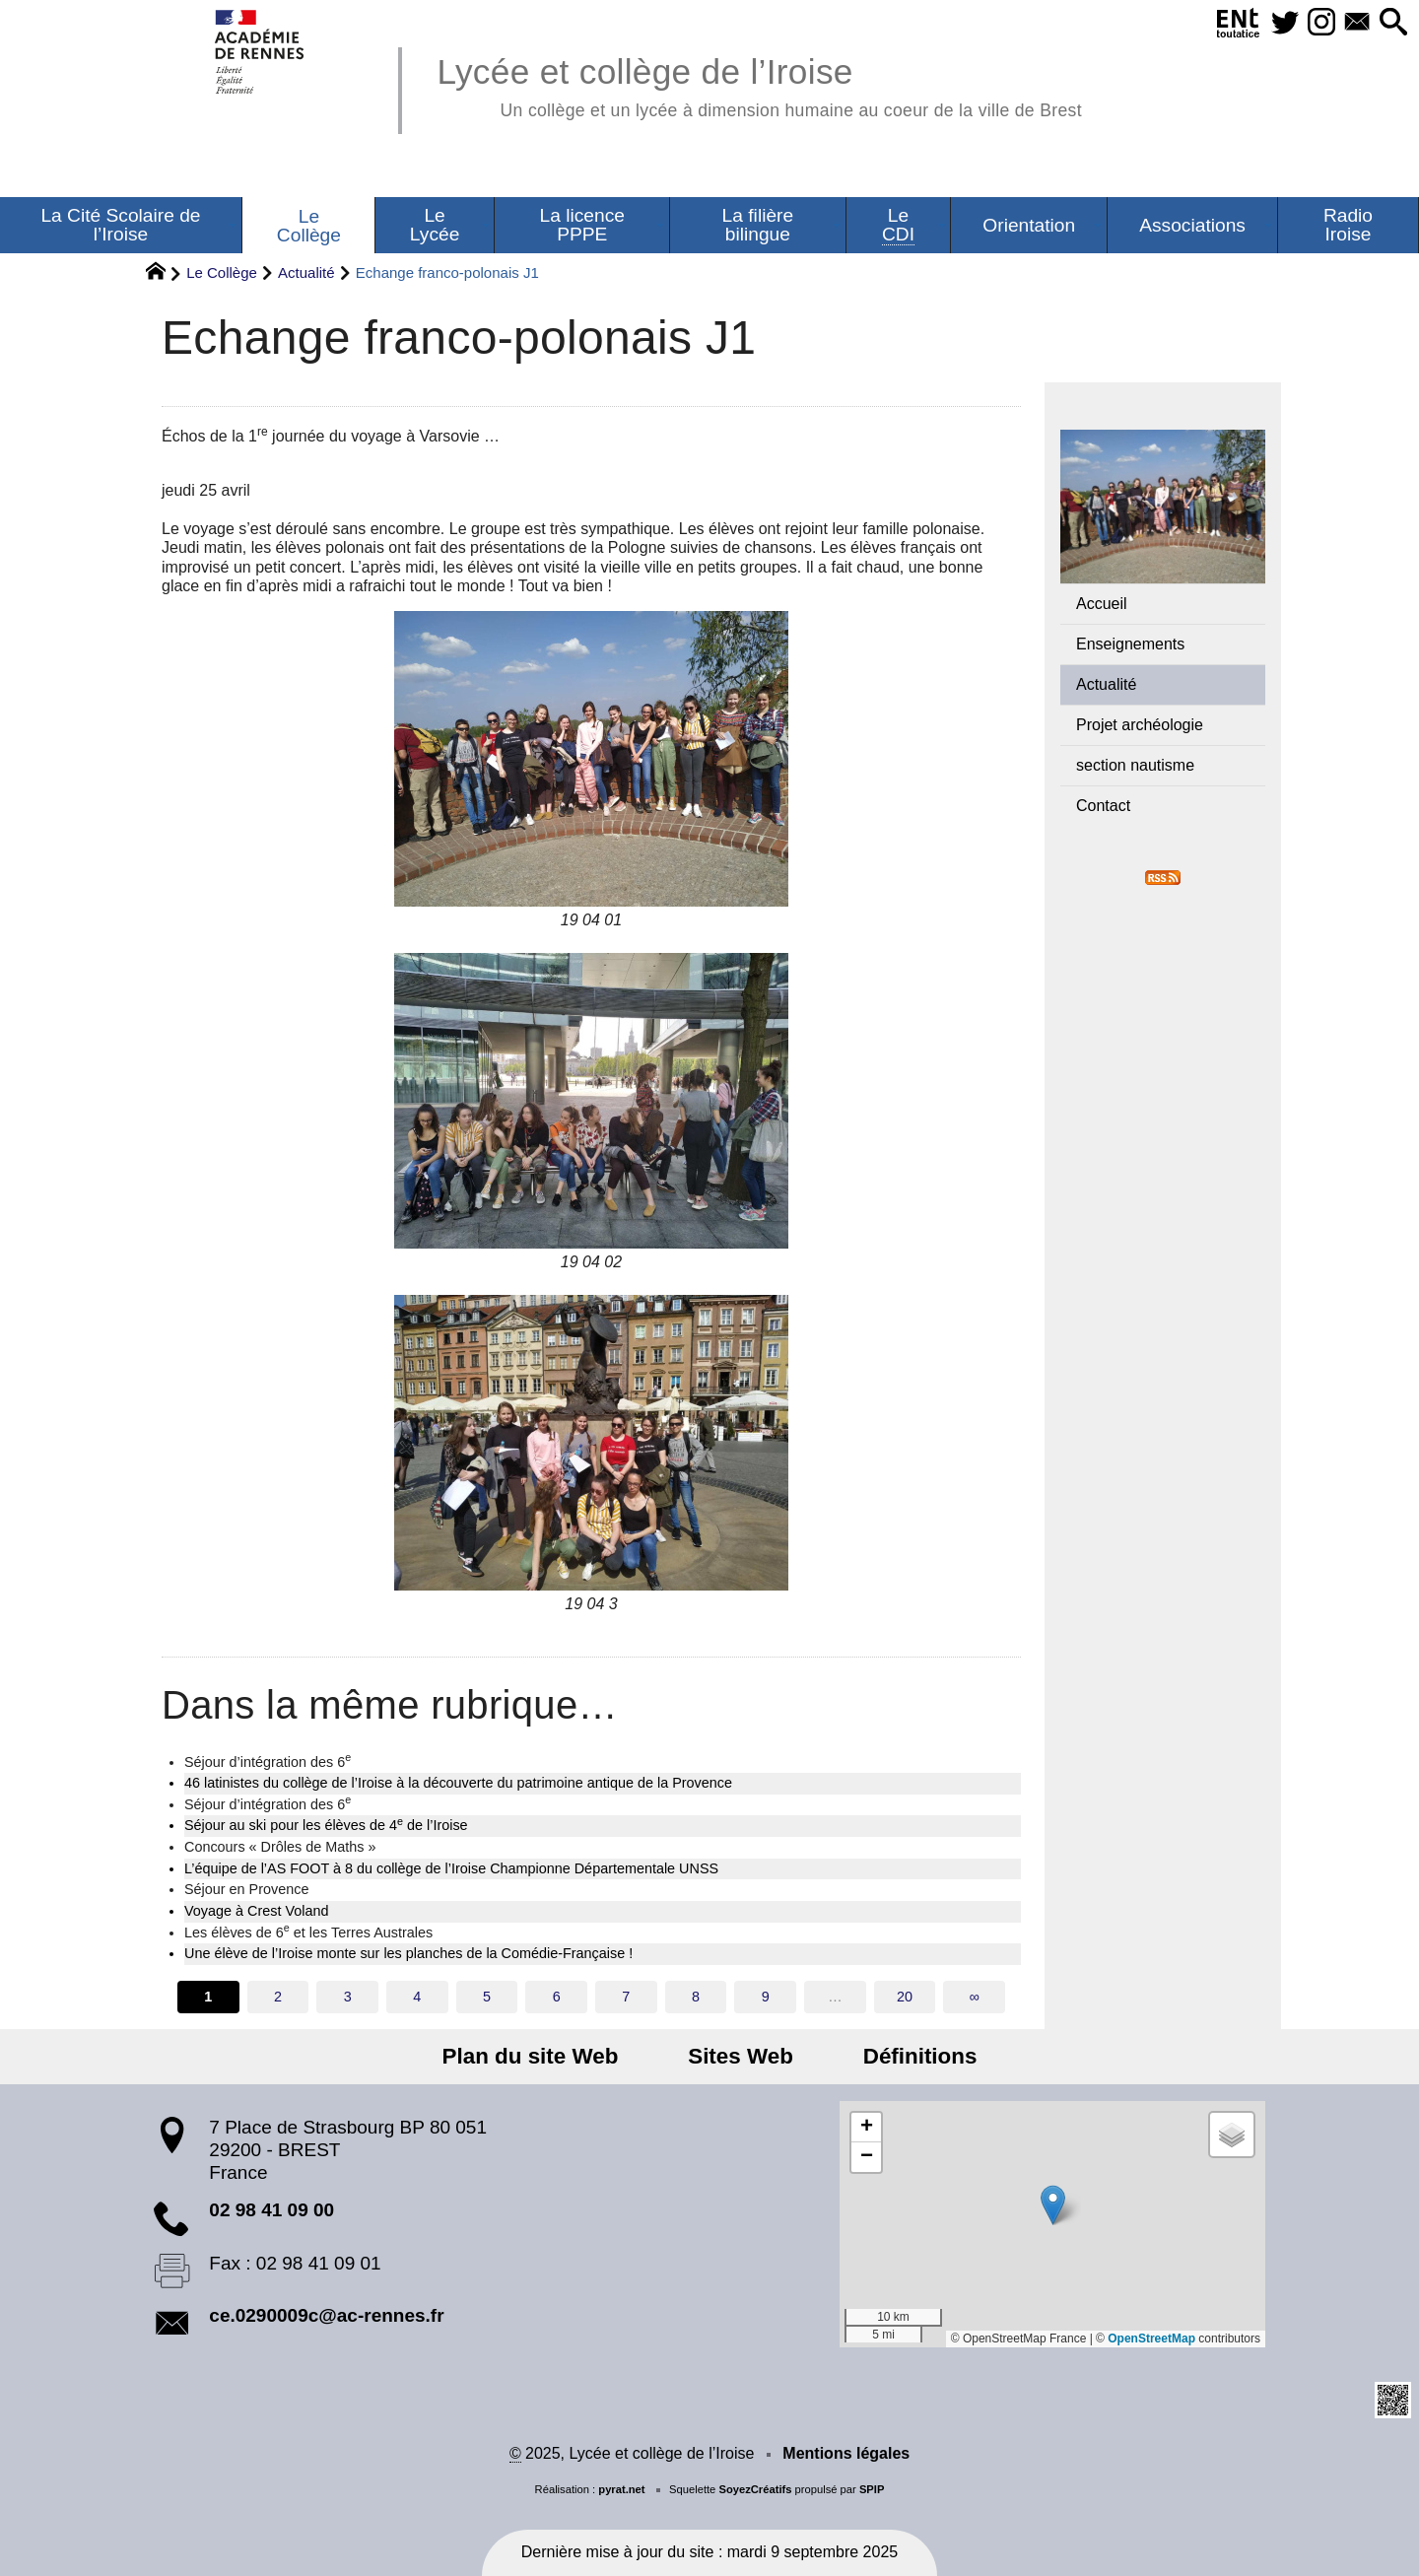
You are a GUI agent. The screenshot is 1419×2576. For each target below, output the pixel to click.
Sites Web (740, 2056)
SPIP (872, 2489)
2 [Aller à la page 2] (278, 1996)
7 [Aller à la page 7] (626, 1996)
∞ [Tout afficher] (975, 1996)
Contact (1103, 805)
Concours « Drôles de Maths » (279, 1847)
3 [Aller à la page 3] (348, 1996)
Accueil (1101, 603)
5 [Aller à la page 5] (487, 1996)
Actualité (306, 272)
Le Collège (221, 272)
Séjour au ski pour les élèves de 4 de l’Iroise (326, 1824)
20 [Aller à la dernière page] (904, 1996)
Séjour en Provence (246, 1889)
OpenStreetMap (1151, 2338)
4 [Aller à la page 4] (417, 1996)
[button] (1390, 23)
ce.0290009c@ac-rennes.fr (326, 2315)
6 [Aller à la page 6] (557, 1996)
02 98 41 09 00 (271, 2210)
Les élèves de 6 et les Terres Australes (308, 1931)
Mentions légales (846, 2453)
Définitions (901, 2056)
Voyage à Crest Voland (256, 1911)
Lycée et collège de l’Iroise (759, 84)
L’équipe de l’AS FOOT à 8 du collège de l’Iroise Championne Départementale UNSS (451, 1868)
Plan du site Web (549, 2056)
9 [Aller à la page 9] (766, 1996)
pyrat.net (621, 2489)
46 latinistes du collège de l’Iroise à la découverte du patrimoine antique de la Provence (458, 1783)
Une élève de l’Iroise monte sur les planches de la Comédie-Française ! (408, 1953)
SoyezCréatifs (754, 2489)
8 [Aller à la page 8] (696, 1996)
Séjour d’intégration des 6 (267, 1761)
